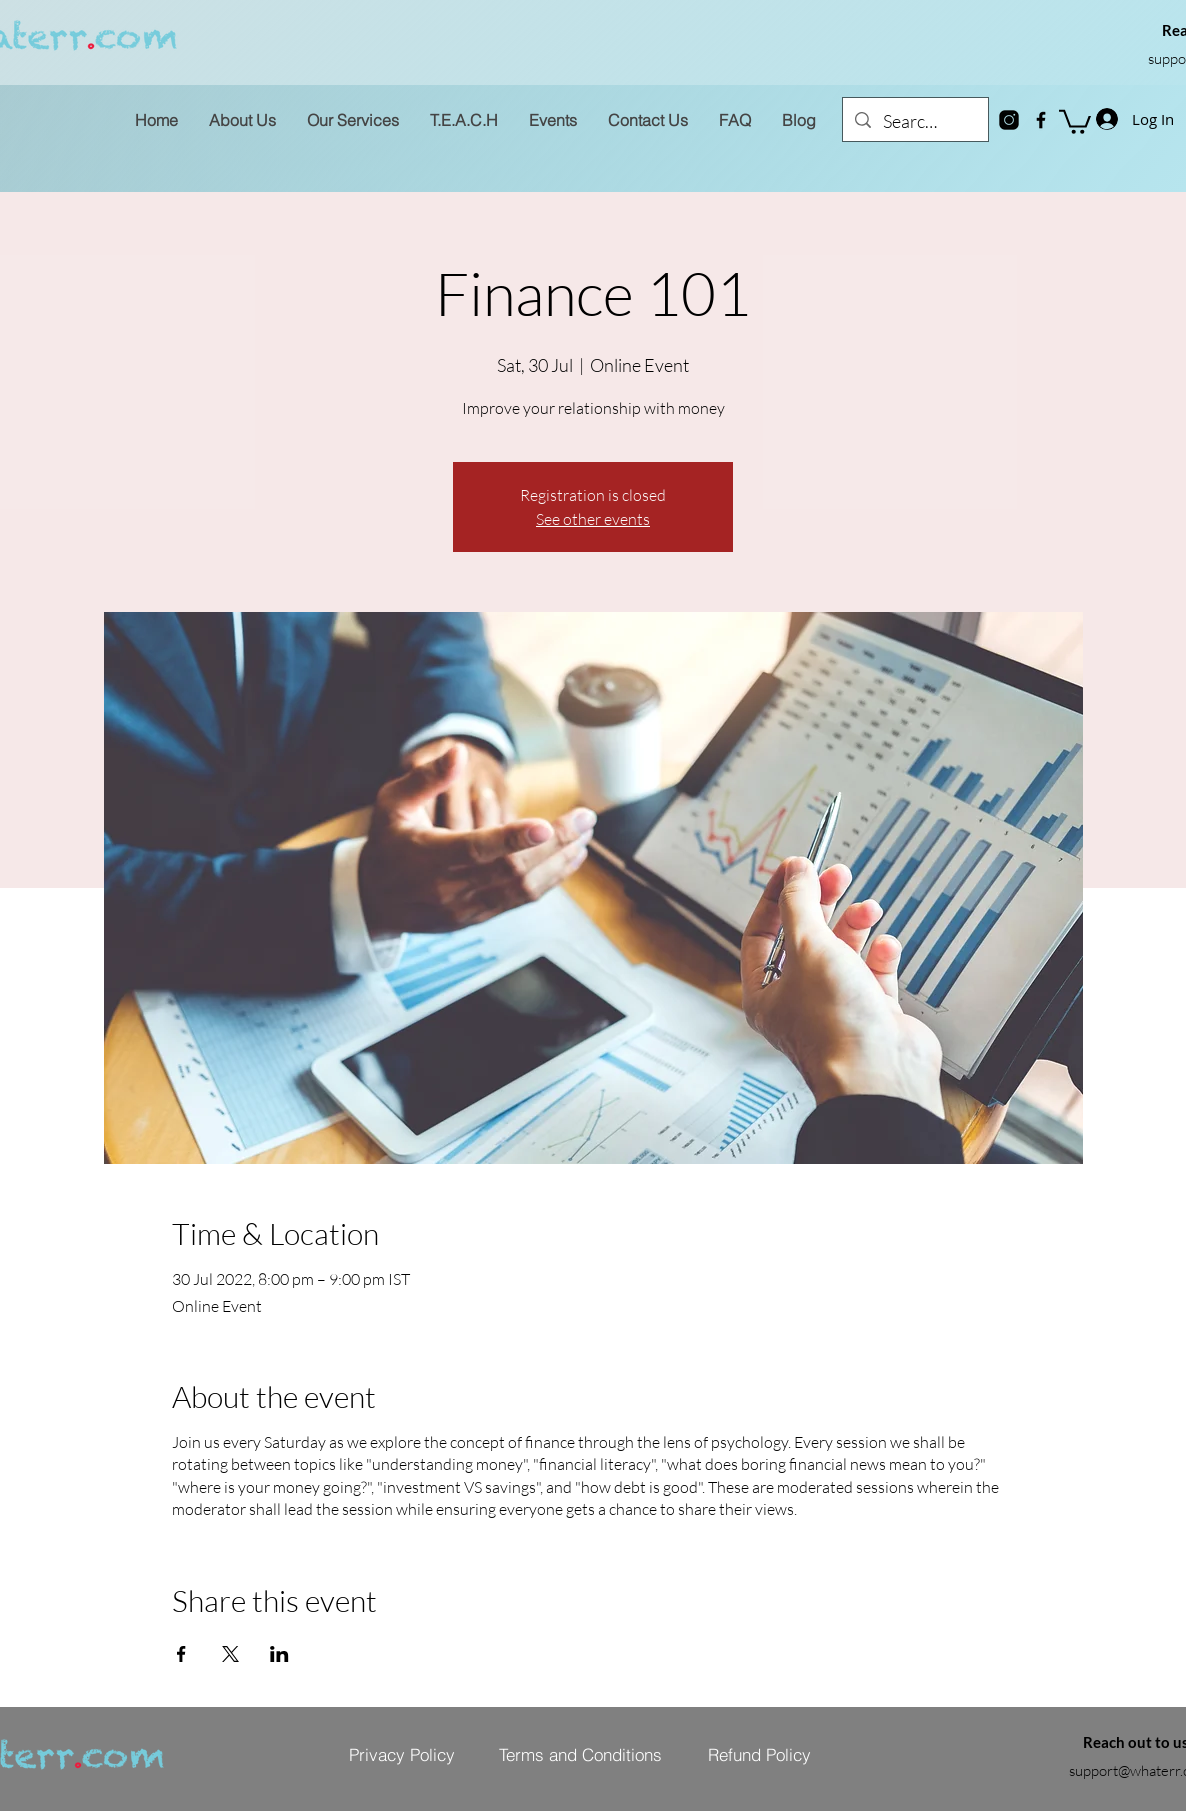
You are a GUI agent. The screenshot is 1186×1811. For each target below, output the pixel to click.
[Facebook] (1041, 120)
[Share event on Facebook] (181, 1654)
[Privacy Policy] (402, 1755)
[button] (1075, 120)
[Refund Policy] (759, 1755)
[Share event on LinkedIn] (279, 1654)
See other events (593, 519)
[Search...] (914, 122)
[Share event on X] (230, 1654)
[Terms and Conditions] (580, 1755)
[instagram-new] (1009, 120)
